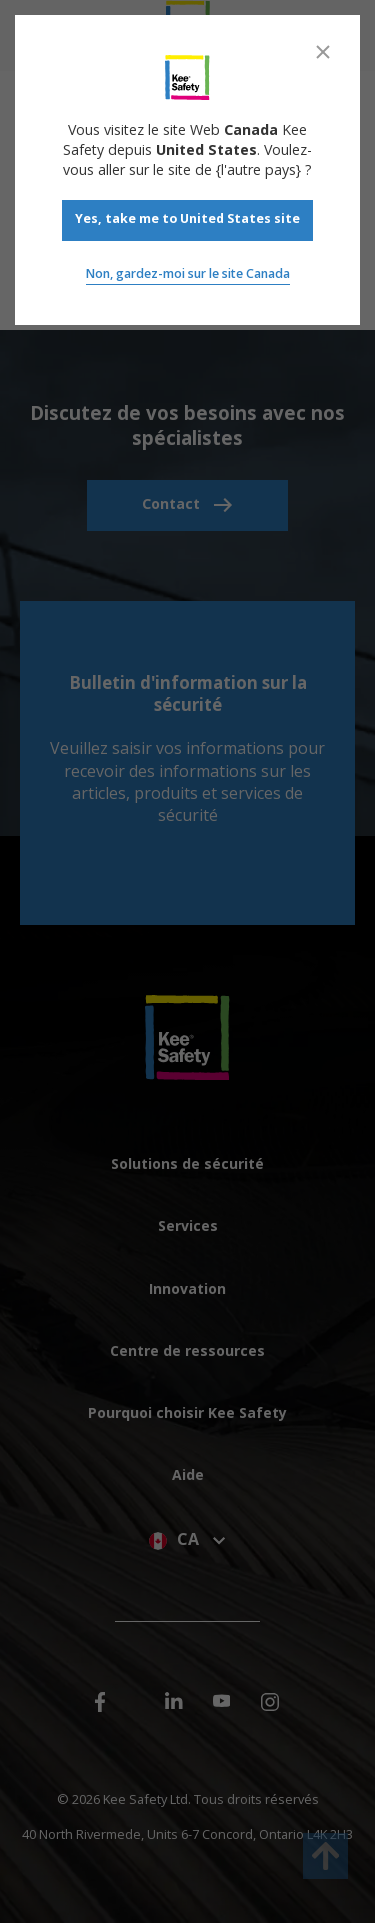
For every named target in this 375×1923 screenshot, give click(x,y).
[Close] (323, 52)
